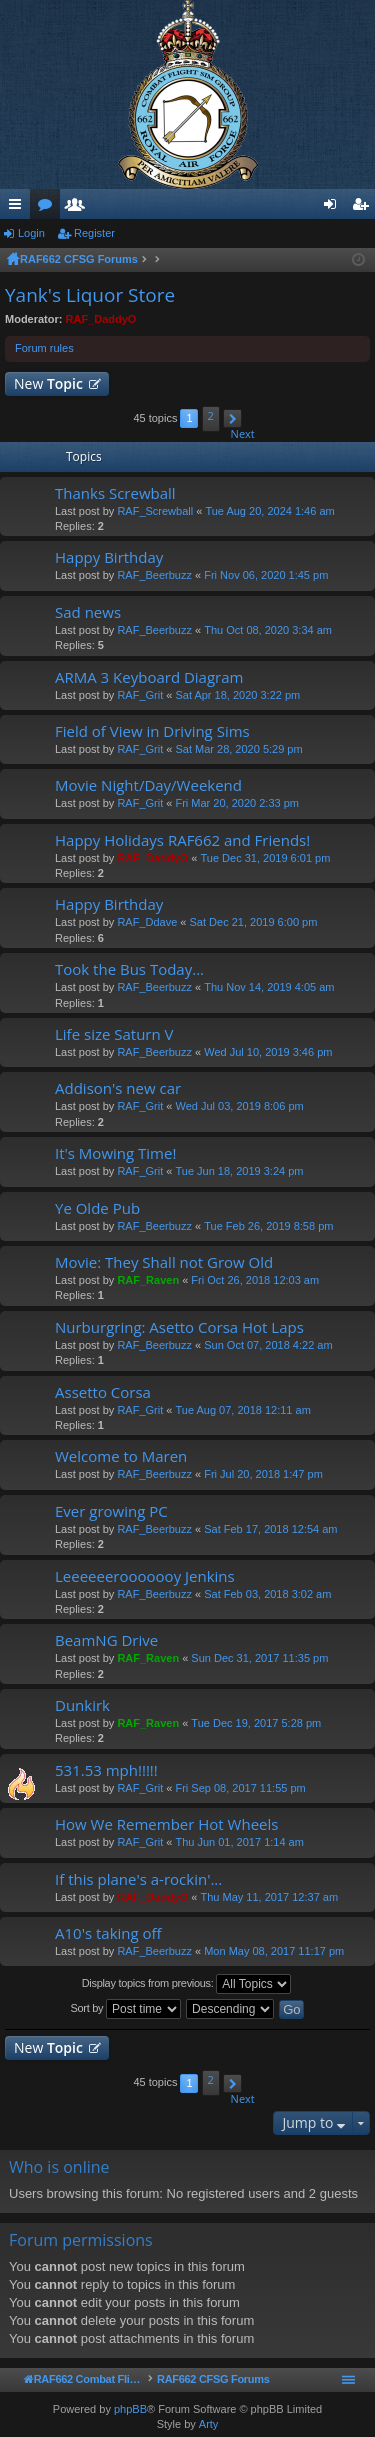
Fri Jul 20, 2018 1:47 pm (263, 1474)
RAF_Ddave (147, 922)
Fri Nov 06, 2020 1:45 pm (266, 575)
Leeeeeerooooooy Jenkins (145, 1576)
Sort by (126, 2009)
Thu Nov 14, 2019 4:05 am (269, 987)
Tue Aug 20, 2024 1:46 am (269, 511)
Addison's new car (118, 1088)
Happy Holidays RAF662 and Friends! (182, 840)
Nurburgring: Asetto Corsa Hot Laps (179, 1327)
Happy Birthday (109, 557)
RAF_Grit (140, 695)
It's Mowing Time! (115, 1153)
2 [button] (210, 415)
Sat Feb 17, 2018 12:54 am (270, 1529)
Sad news (88, 612)
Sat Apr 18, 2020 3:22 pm (237, 695)
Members (79, 208)
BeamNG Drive (106, 1640)
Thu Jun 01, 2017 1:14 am (239, 1842)
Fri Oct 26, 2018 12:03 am (255, 1280)
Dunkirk (82, 1705)
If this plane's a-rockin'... (138, 1879)
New (48, 383)
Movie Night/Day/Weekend (148, 785)
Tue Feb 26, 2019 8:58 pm (268, 1226)
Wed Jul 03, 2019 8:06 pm (239, 1106)
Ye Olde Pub (97, 1208)
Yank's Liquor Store (90, 295)
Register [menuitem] (364, 208)
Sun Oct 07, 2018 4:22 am (268, 1345)
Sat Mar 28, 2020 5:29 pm (238, 749)
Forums (49, 208)
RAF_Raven (148, 1280)
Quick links (19, 208)
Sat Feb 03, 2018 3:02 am (267, 1594)
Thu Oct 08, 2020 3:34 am (268, 630)
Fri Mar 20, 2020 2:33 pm (237, 803)
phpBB (130, 2409)
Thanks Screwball (115, 493)
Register (94, 233)
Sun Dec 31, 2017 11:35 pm (259, 1658)
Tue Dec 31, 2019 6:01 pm (266, 858)
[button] (232, 418)
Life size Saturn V (114, 1034)
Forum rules (44, 348)
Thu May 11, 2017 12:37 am (270, 1897)
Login (31, 233)
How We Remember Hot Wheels (166, 1824)
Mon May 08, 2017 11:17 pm (274, 1951)
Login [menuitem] (334, 208)
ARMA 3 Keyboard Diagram (149, 677)
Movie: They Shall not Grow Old (164, 1262)
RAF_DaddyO (101, 319)
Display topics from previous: (187, 1984)
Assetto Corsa (103, 1392)
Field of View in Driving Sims (152, 731)
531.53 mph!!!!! (106, 1770)
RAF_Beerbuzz (154, 575)
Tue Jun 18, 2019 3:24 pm (239, 1171)
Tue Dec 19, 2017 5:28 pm (256, 1723)
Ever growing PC (111, 1511)
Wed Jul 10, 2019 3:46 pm (268, 1052)
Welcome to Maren (121, 1456)
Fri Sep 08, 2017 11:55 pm (240, 1788)
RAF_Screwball (155, 511)
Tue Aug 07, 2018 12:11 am (242, 1410)
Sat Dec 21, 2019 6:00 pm (254, 922)
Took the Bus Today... (129, 969)
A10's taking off (108, 1933)
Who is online (59, 2167)
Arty (209, 2424)
